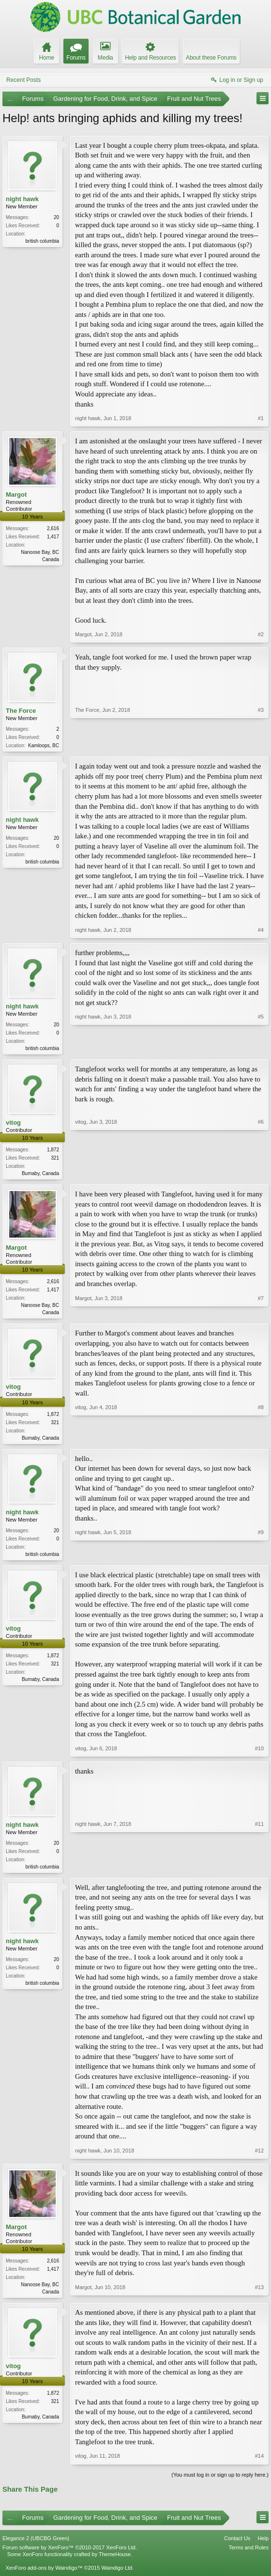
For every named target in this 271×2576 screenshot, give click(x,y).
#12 (259, 2157)
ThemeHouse (115, 2562)
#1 (261, 418)
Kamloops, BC (43, 745)
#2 (261, 634)
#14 (259, 2463)
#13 (259, 2297)
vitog (13, 1124)
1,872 (53, 1151)
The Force (21, 710)
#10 (259, 1754)
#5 (261, 1048)
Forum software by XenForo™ (69, 2555)
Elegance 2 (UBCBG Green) (35, 2545)
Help (263, 2545)
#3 (261, 744)
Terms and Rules (248, 2555)
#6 (261, 1174)
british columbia (42, 241)
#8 (261, 1440)
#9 (261, 1557)
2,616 (53, 528)
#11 (259, 1871)
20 (56, 217)
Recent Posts (23, 80)
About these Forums (211, 57)
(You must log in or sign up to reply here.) (220, 2482)
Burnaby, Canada (40, 1175)
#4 (261, 931)
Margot (16, 494)
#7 (261, 1314)
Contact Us (237, 2545)
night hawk (22, 199)
